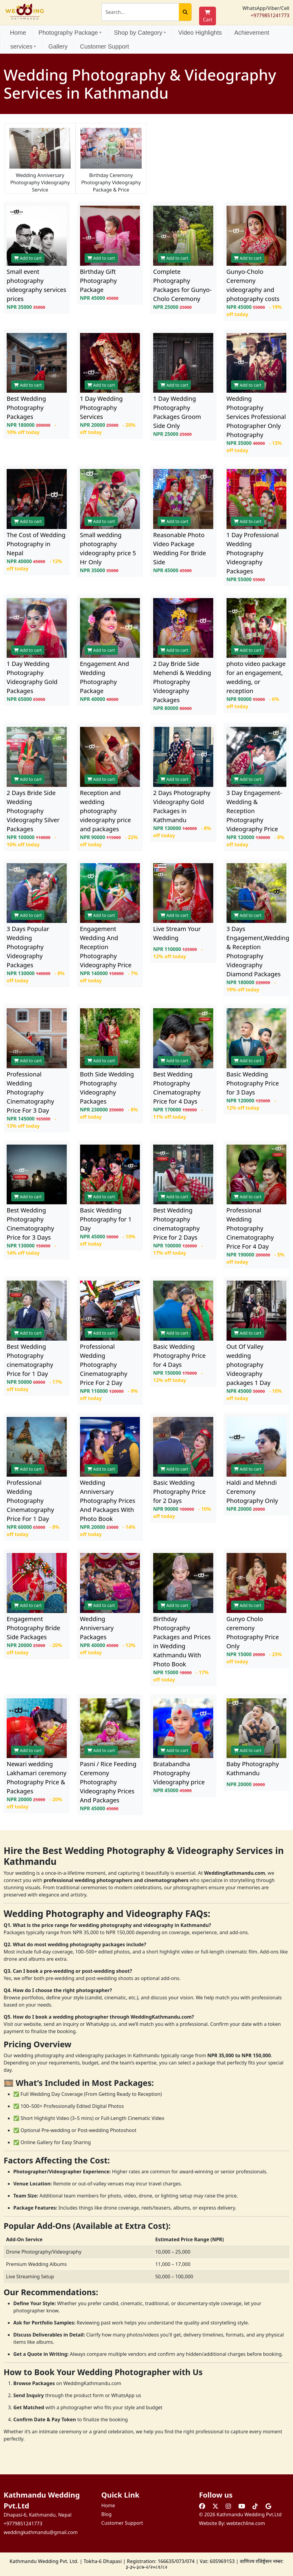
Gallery (57, 46)
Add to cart (28, 258)
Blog (106, 2514)
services (23, 46)
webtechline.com (246, 2523)
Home (18, 32)
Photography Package (69, 32)
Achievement (251, 32)
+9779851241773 (270, 15)
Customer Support (104, 46)
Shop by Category (140, 32)
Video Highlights (200, 32)
